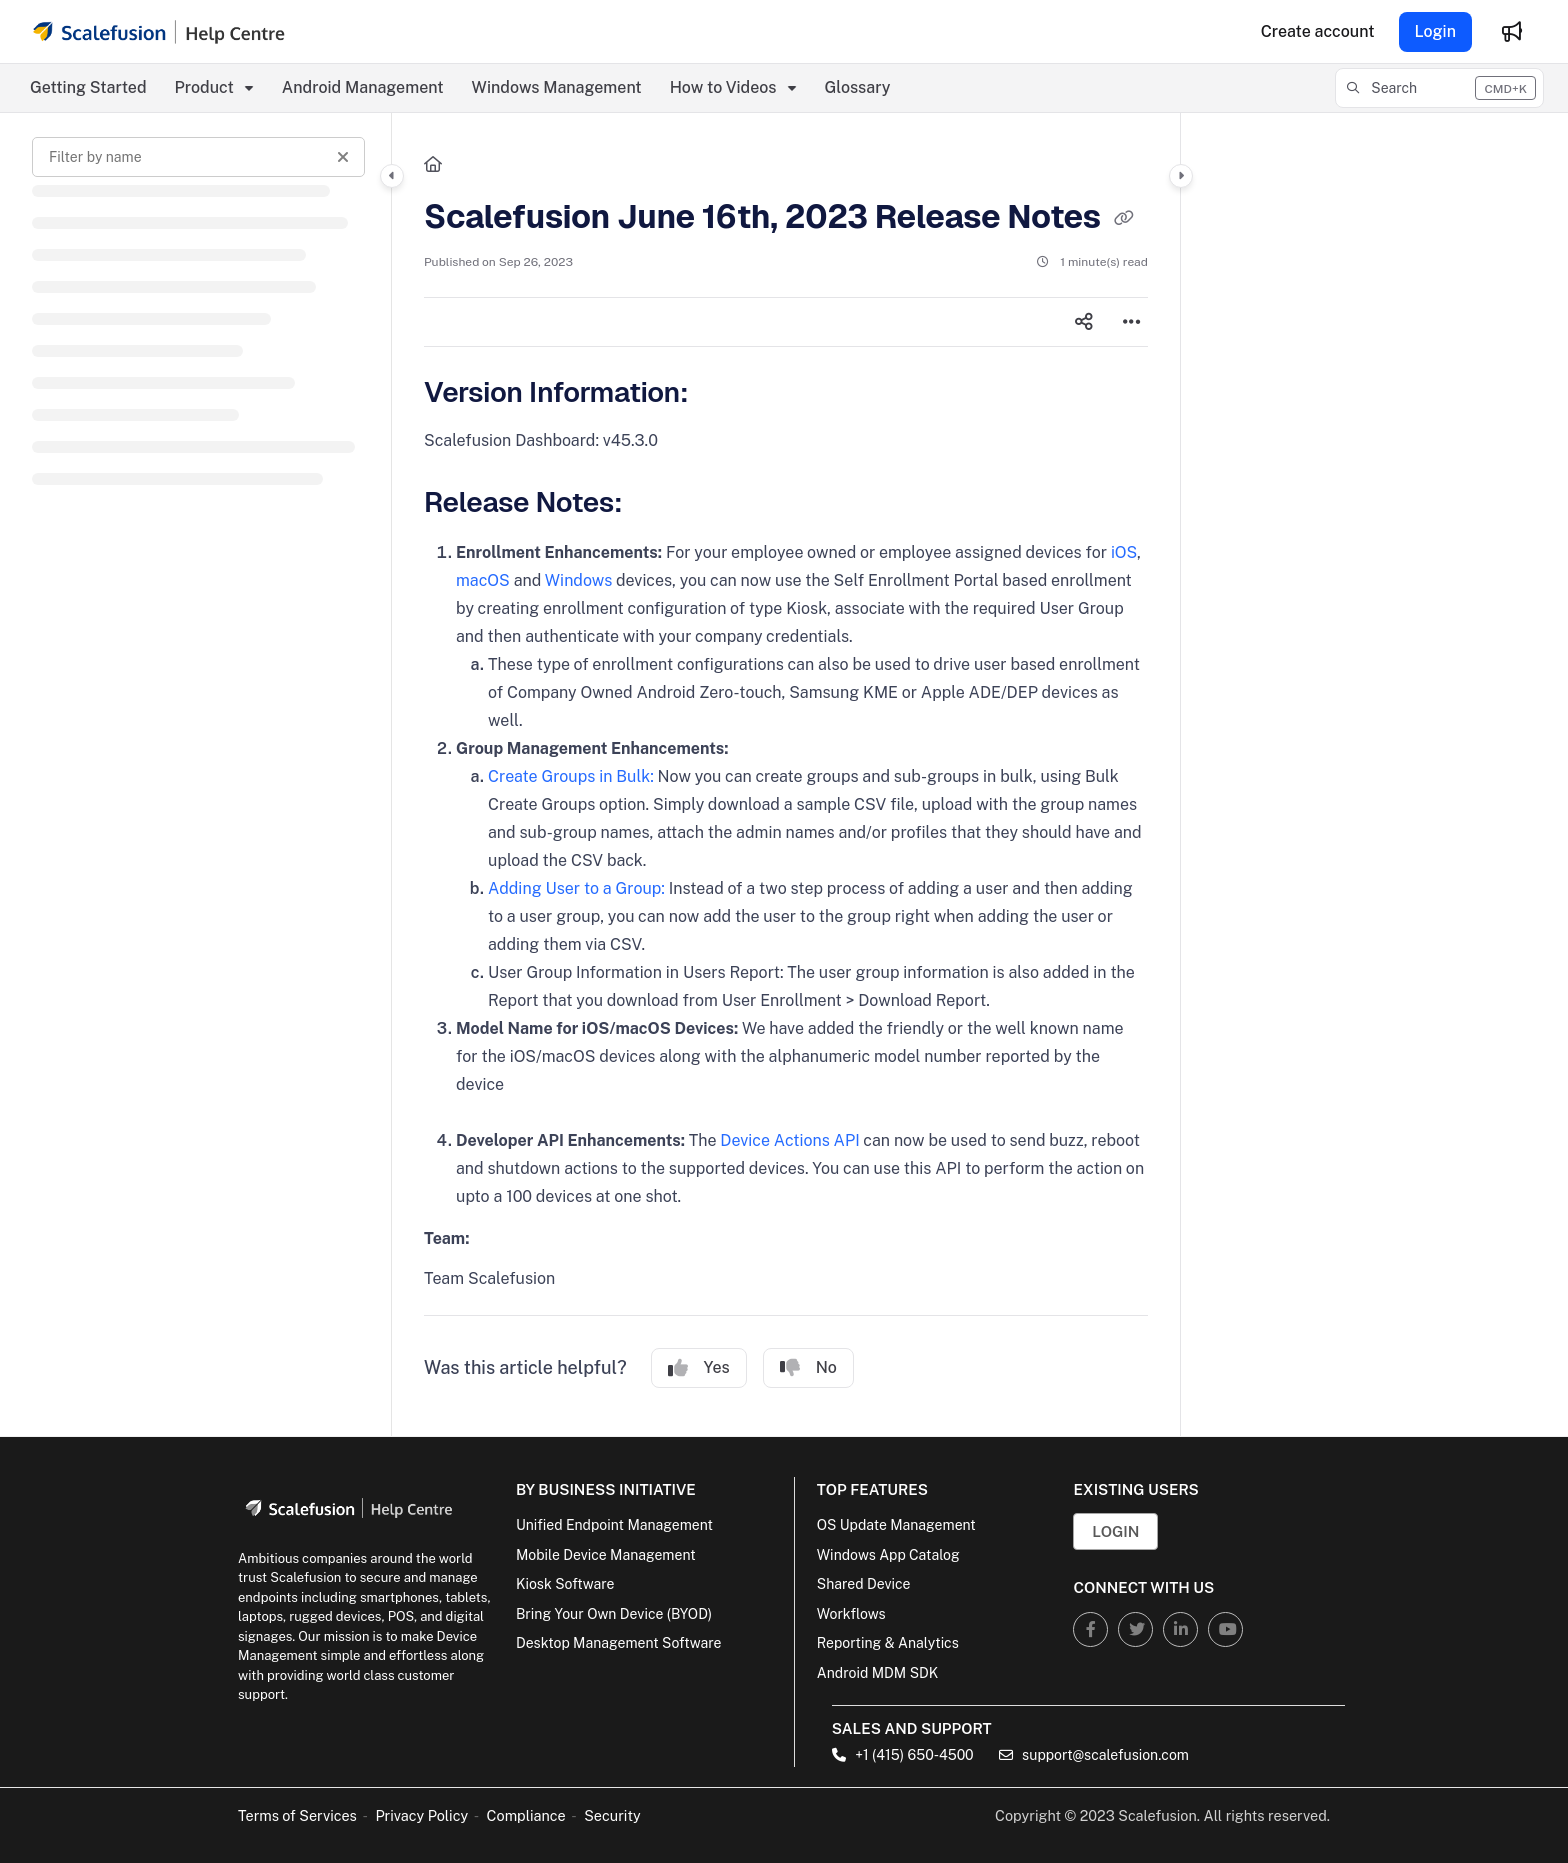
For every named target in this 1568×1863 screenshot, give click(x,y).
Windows (578, 580)
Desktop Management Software (618, 1643)
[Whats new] (1512, 32)
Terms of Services (297, 1815)
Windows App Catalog (888, 1555)
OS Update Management (896, 1525)
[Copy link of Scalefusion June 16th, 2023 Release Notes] (1124, 219)
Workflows (851, 1614)
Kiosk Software (565, 1584)
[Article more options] (1132, 322)
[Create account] (1318, 32)
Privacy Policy (421, 1815)
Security (612, 1815)
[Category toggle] (392, 176)
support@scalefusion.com (1094, 1755)
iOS (1124, 552)
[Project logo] (159, 32)
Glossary (858, 87)
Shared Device (864, 1584)
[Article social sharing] (1084, 322)
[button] (1439, 88)
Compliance (526, 1815)
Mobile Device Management (606, 1555)
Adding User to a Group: (576, 888)
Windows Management (557, 87)
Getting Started (88, 87)
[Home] (433, 165)
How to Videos (723, 87)
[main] (786, 774)
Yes (699, 1368)
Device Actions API (789, 1140)
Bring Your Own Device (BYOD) (614, 1614)
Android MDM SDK (877, 1673)
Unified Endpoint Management (614, 1525)
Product (204, 87)
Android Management (363, 87)
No (808, 1368)
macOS (483, 580)
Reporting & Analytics (888, 1643)
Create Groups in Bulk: (571, 776)
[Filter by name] (198, 157)
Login (1435, 31)
